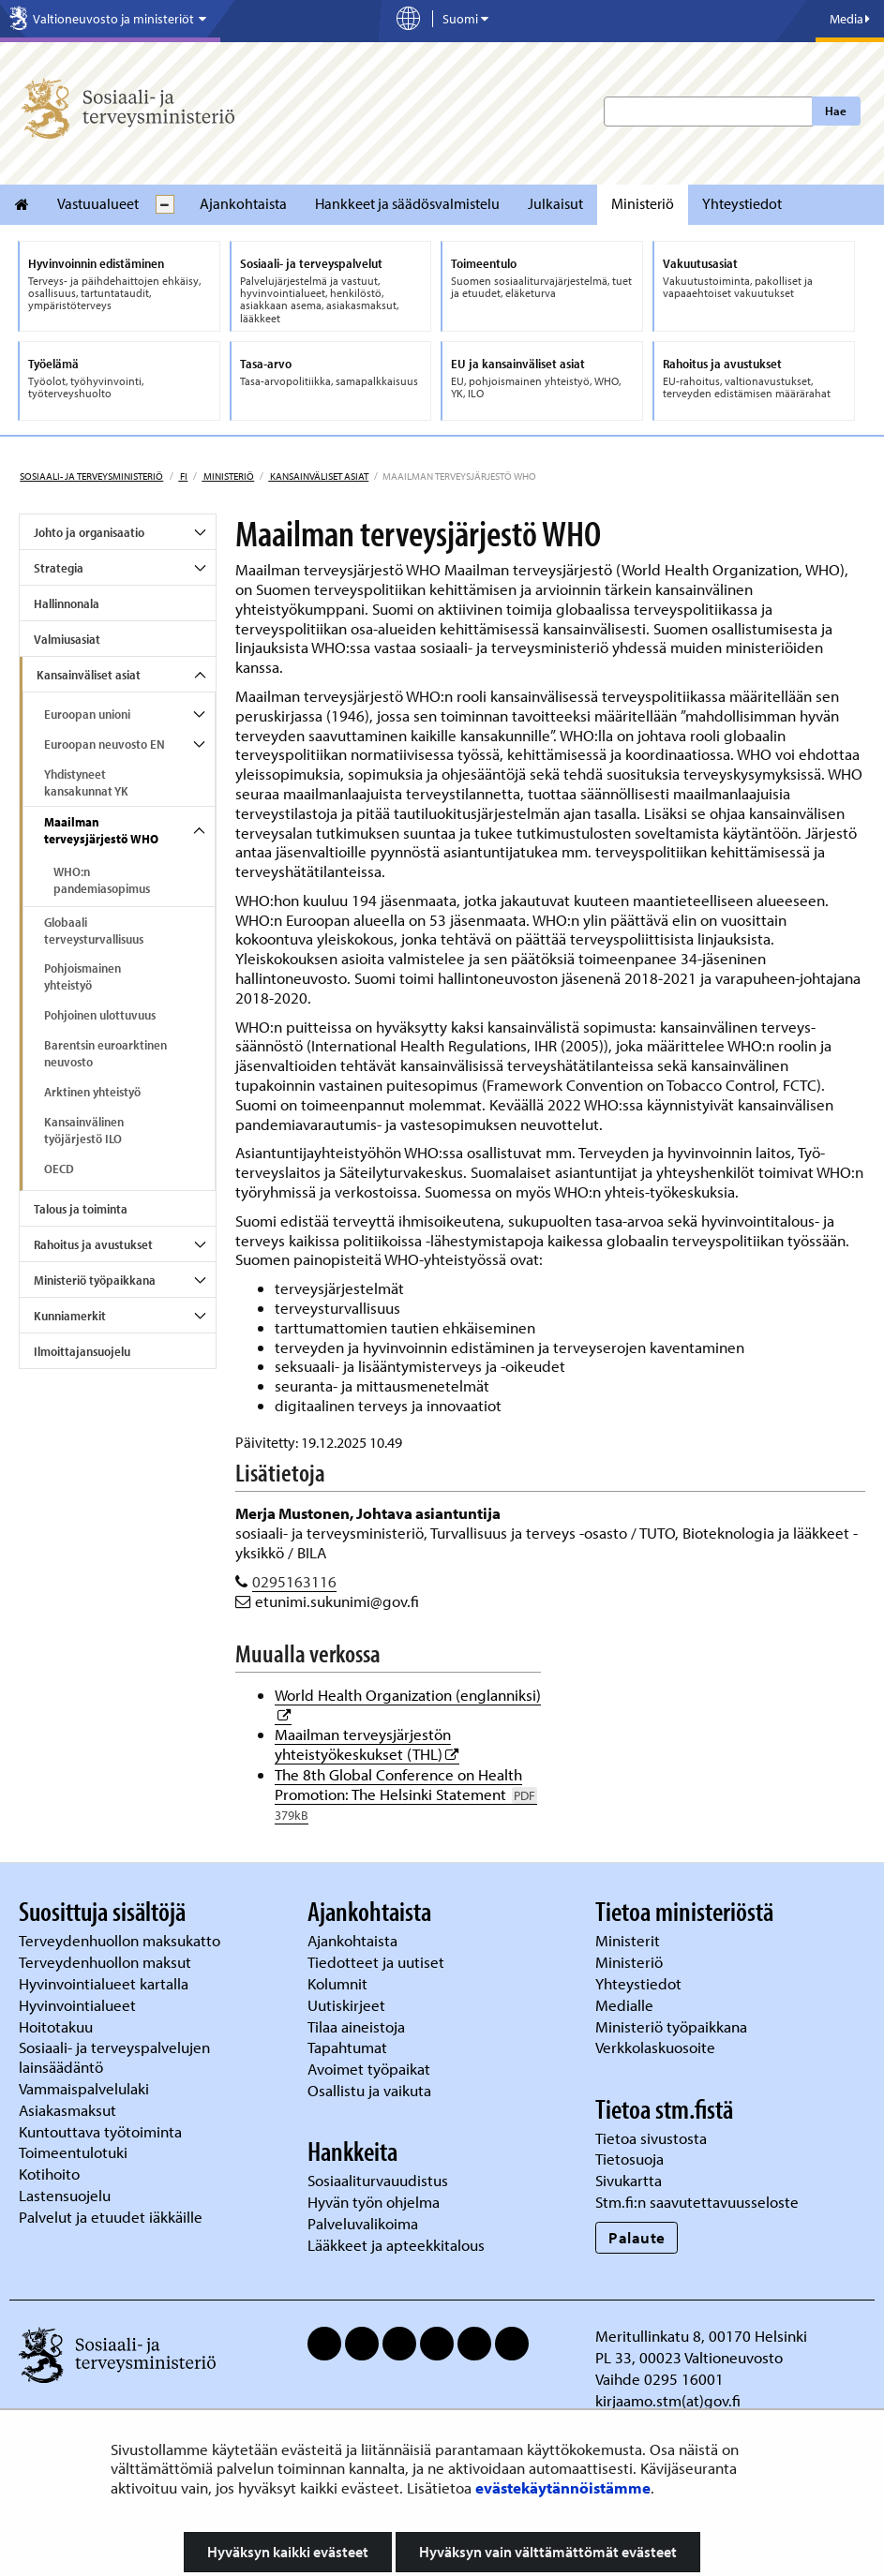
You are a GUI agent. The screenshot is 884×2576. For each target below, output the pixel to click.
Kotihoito (49, 2173)
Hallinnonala (66, 603)
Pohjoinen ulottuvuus (100, 1014)
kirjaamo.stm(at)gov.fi (668, 2400)
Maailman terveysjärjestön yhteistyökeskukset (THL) (367, 1744)
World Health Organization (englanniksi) (408, 1695)
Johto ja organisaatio (89, 532)
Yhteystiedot (742, 203)
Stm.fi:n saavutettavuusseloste (697, 2201)
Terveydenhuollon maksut (107, 1962)
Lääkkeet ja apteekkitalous (396, 2245)
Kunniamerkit (70, 1315)
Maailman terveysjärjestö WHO (101, 830)
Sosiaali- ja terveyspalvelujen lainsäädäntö (114, 2057)
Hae (836, 110)
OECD (59, 1168)
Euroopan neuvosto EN (104, 744)
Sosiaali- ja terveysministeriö (91, 476)
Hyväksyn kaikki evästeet (287, 2551)
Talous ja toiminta (80, 1208)
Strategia (58, 567)
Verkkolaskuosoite (657, 2047)
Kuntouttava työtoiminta (100, 2131)
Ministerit (629, 1940)
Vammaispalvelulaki (86, 2088)
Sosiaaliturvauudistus (377, 2180)
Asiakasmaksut (67, 2110)
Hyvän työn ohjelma (373, 2201)
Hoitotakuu (58, 2026)
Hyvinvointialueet (79, 2005)
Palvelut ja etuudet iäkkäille (110, 2216)
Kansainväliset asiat (318, 476)
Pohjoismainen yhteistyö (82, 976)
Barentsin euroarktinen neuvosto (105, 1053)
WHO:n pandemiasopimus (101, 880)
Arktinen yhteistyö (92, 1091)
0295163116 (294, 1581)
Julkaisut (555, 203)
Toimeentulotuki (75, 2152)
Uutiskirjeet (348, 2005)
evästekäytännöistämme (563, 2487)
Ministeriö (642, 203)
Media (850, 18)
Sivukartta (628, 2180)
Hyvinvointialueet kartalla (105, 1983)
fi (182, 476)
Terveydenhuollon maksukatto (121, 1940)
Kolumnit (339, 1983)
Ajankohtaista (243, 203)
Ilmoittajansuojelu (82, 1351)
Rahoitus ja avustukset (93, 1244)
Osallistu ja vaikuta (369, 2090)
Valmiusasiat (67, 639)
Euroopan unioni (87, 714)
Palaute (637, 2237)
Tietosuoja (629, 2158)
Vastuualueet (98, 203)
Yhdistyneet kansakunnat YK (86, 782)
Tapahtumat (347, 2047)
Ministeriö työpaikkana (95, 1280)
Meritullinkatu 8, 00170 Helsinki (701, 2335)
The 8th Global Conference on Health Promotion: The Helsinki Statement (406, 1794)
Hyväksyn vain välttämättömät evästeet (548, 2551)
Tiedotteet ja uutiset (377, 1962)
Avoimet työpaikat (368, 2068)
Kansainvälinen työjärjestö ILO (84, 1130)
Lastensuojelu (66, 2195)
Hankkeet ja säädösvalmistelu (407, 203)
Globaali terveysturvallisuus (93, 930)
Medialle (626, 2005)
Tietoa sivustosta (651, 2138)
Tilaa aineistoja (356, 2026)
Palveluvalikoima (362, 2223)
